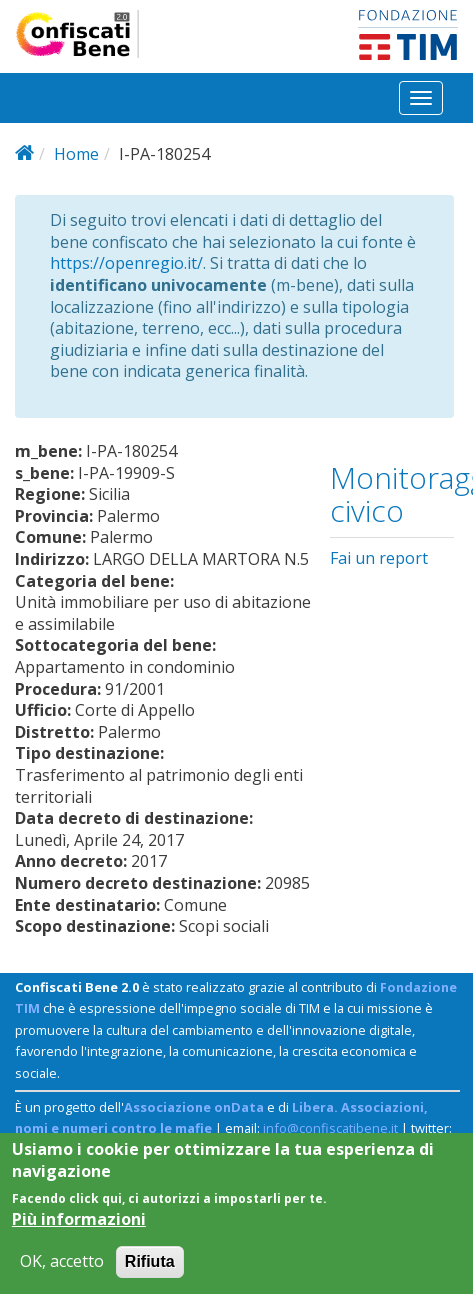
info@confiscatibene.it (330, 1128)
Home (76, 154)
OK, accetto (62, 1272)
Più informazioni (79, 1229)
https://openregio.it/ (126, 263)
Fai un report (379, 558)
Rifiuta (150, 1272)
